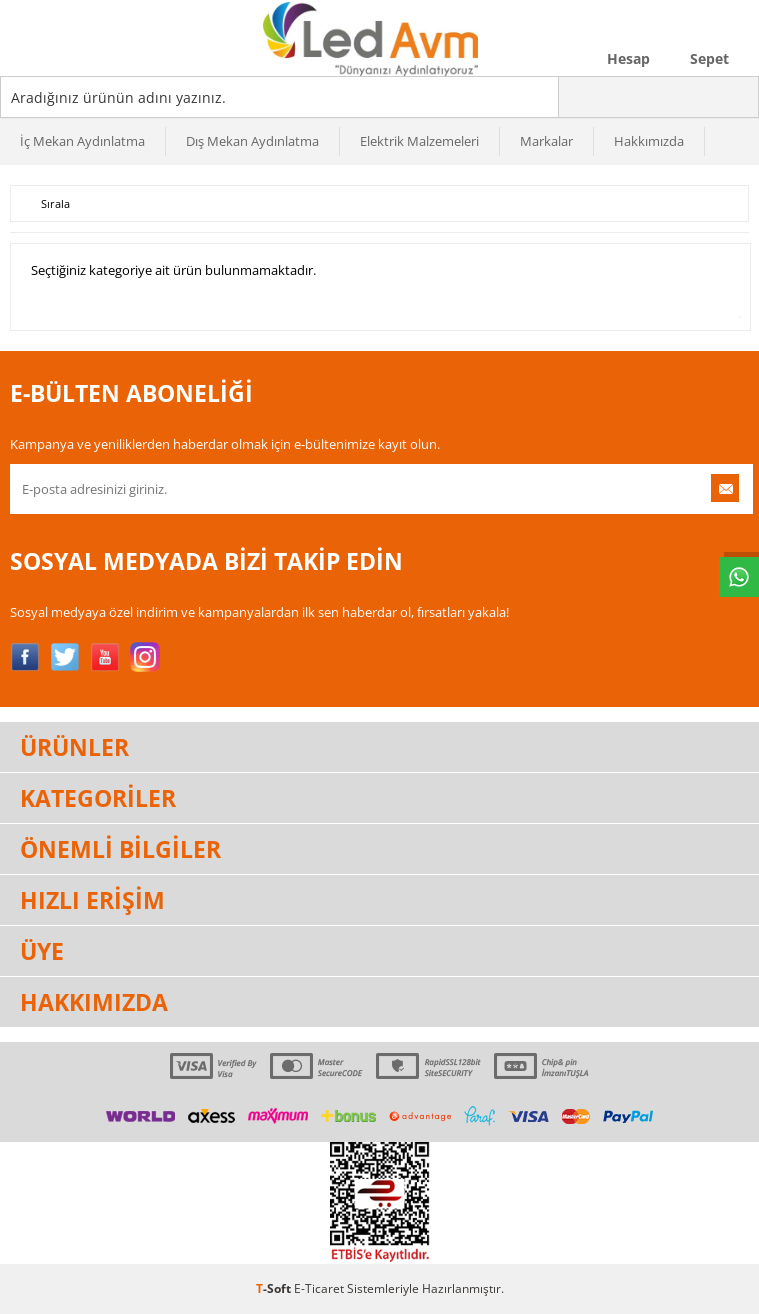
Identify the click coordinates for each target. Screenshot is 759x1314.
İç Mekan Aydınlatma (82, 141)
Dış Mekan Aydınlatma (252, 141)
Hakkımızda (649, 141)
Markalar (546, 141)
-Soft (275, 1288)
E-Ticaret (319, 1288)
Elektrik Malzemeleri (419, 141)
